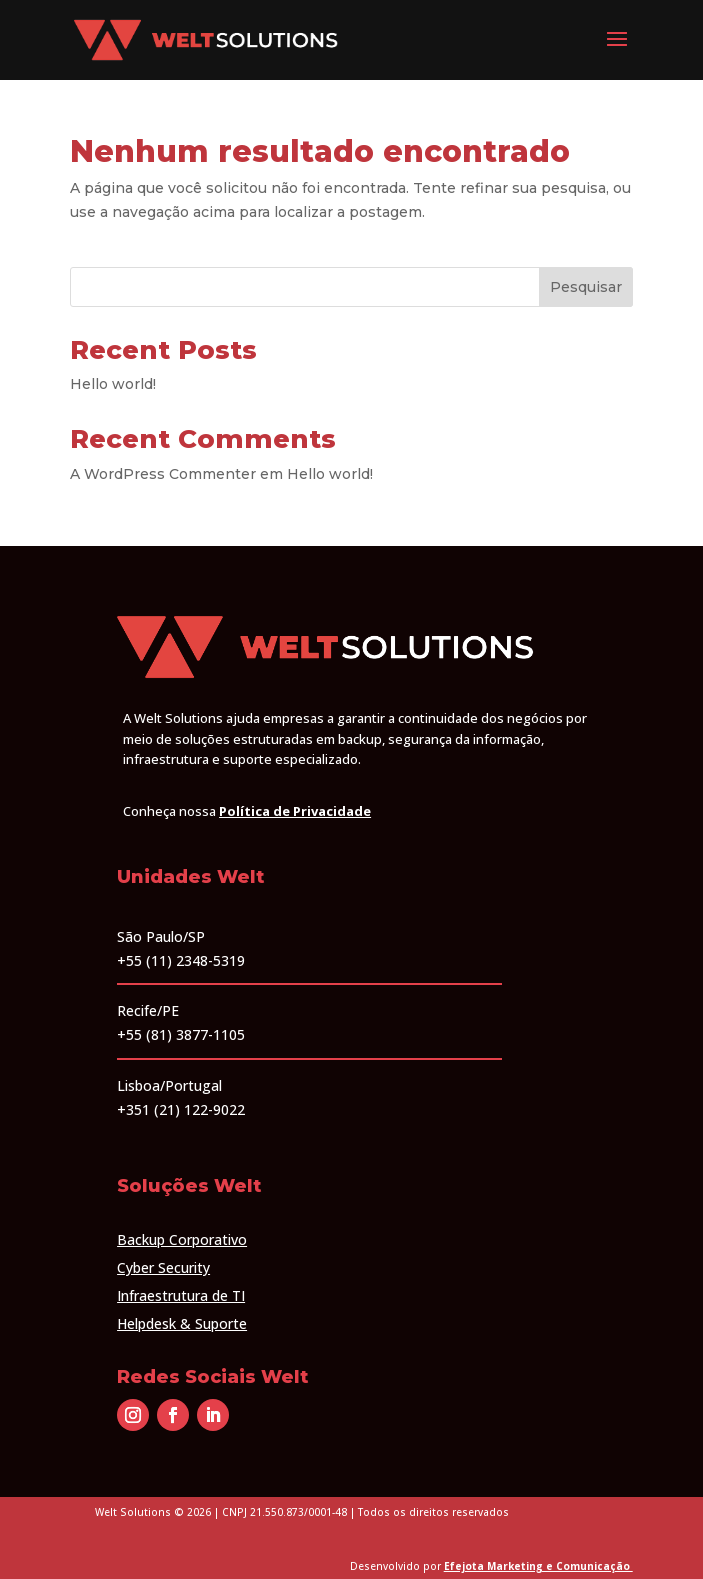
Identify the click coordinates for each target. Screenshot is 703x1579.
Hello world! (113, 384)
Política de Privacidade (295, 811)
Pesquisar (586, 287)
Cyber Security (163, 1267)
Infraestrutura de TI (181, 1295)
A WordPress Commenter (163, 474)
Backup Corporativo (182, 1239)
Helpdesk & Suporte (182, 1323)
